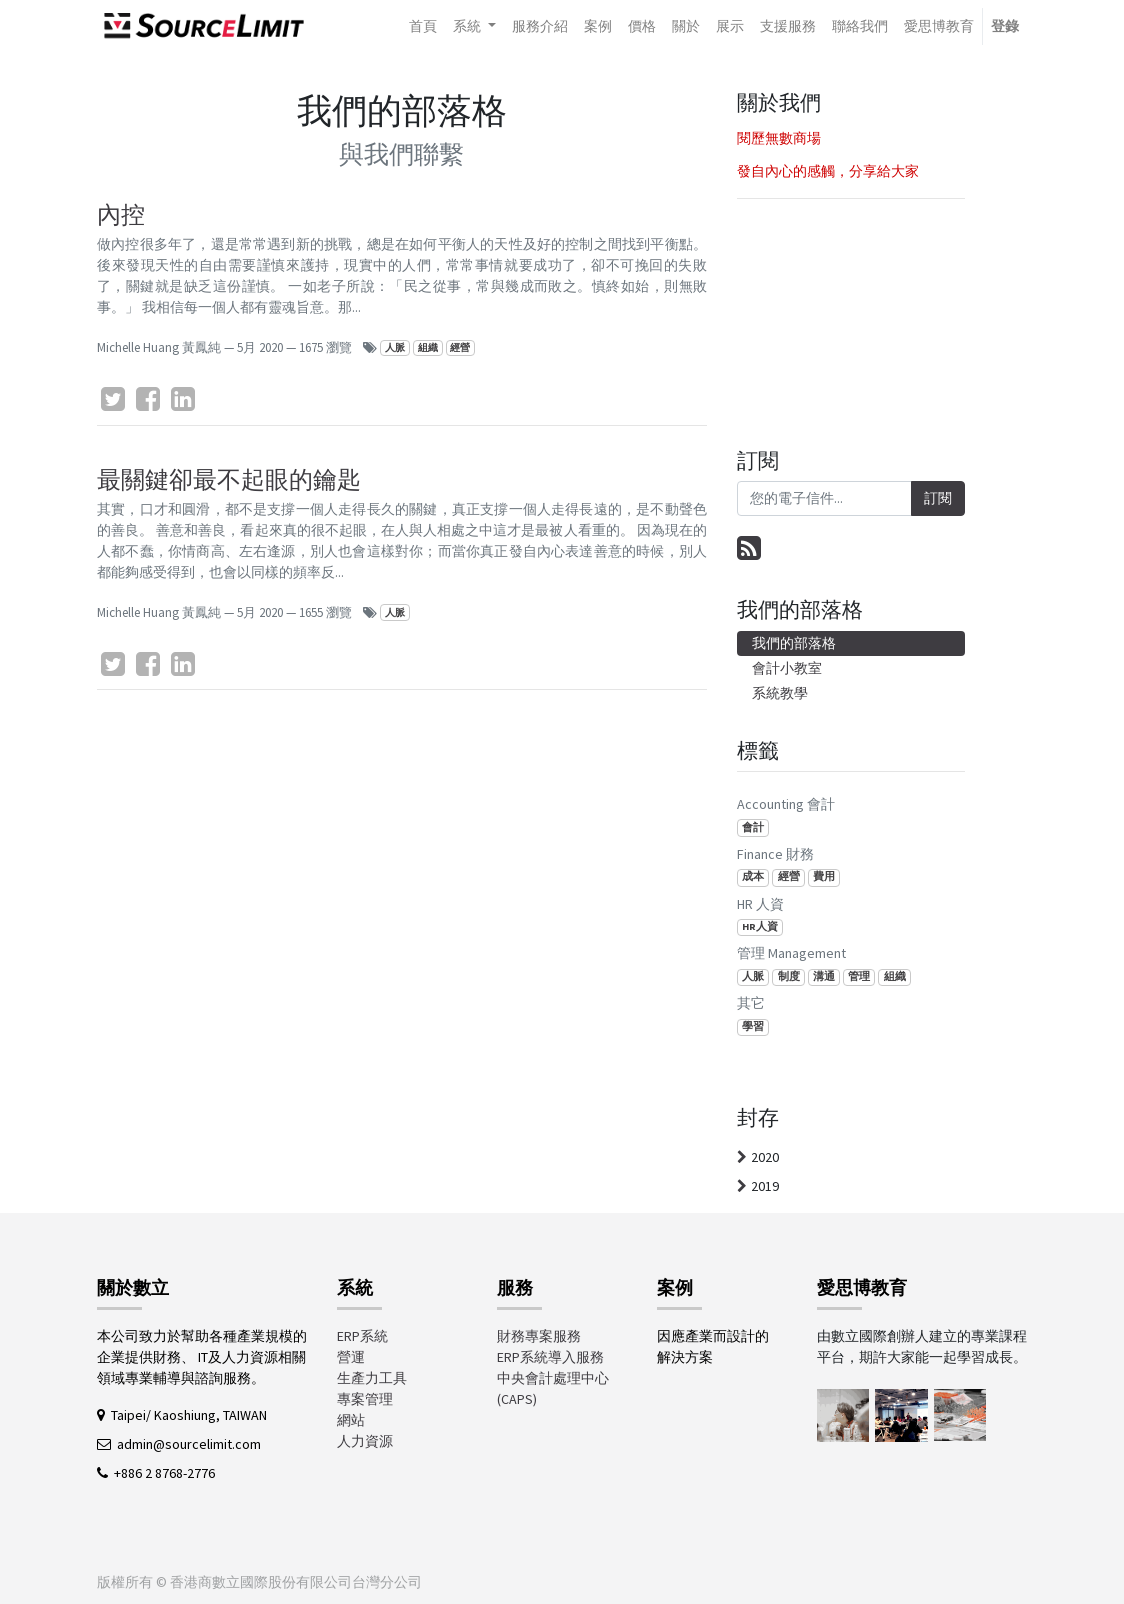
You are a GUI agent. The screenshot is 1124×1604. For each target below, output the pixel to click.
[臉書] (148, 399)
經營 (460, 347)
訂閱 (938, 498)
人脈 (395, 347)
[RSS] (749, 548)
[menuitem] (423, 26)
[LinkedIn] (183, 399)
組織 (428, 347)
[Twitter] (113, 399)
